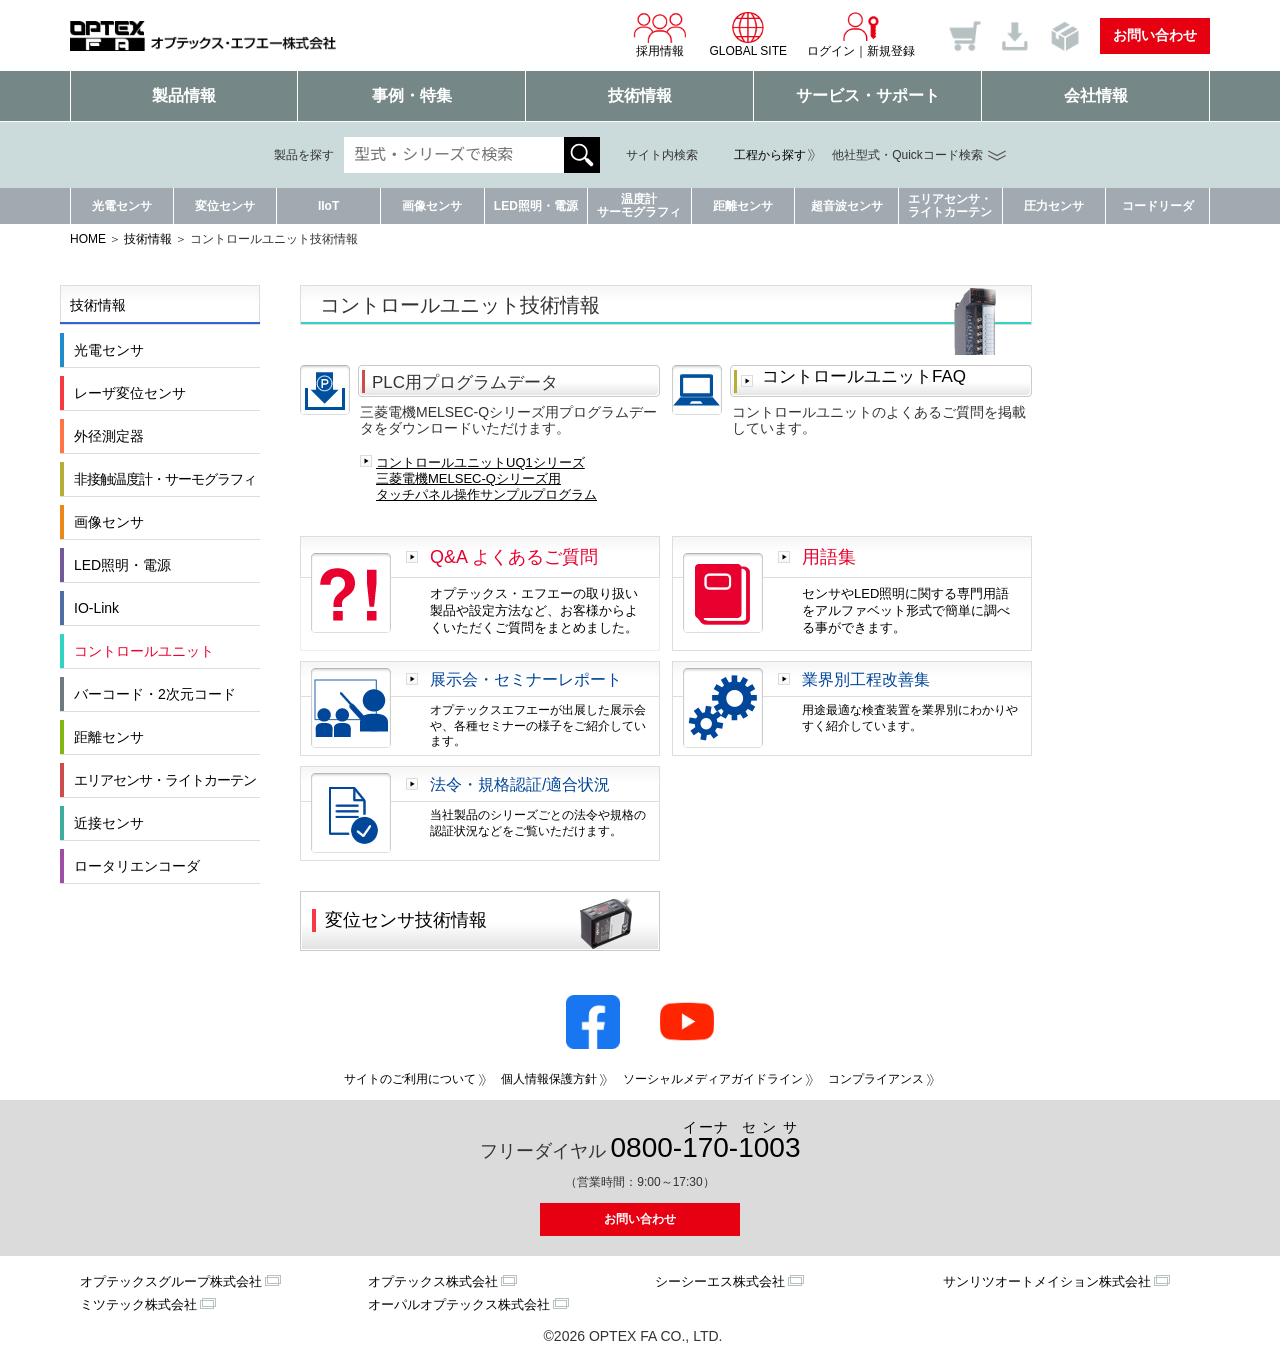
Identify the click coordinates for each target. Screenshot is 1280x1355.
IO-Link (96, 608)
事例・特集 (412, 95)
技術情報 (640, 95)
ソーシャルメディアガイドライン (713, 1079)
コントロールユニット (144, 651)
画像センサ (432, 206)
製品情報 (184, 95)
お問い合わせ (1155, 35)
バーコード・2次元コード (155, 694)
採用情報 (660, 34)
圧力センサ (1054, 206)
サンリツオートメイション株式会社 (1047, 1281)
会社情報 (1096, 95)
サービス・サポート (868, 95)
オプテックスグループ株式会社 (171, 1281)
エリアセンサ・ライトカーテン (950, 205)
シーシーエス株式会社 (720, 1281)
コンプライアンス (876, 1079)
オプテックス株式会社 (433, 1281)
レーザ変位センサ (130, 393)
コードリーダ (1158, 206)
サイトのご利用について (410, 1079)
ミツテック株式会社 (138, 1304)
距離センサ (743, 206)
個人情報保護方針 (549, 1079)
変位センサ (225, 206)
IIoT (328, 206)
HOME (88, 239)
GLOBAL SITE (748, 34)
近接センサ (109, 823)
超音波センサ (847, 206)
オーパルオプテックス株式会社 (459, 1304)
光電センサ (122, 206)
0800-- (706, 1141)
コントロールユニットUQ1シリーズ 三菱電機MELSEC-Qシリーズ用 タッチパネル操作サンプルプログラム (486, 478)
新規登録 (891, 51)
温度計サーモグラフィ (639, 205)
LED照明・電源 (536, 206)
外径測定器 (109, 436)
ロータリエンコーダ (137, 866)
